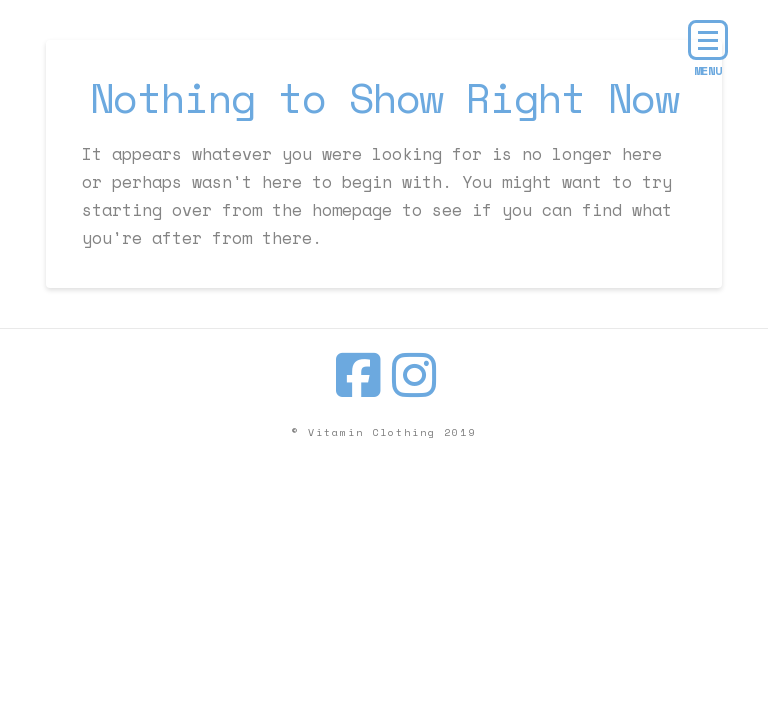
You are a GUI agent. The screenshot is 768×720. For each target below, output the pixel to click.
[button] (708, 40)
